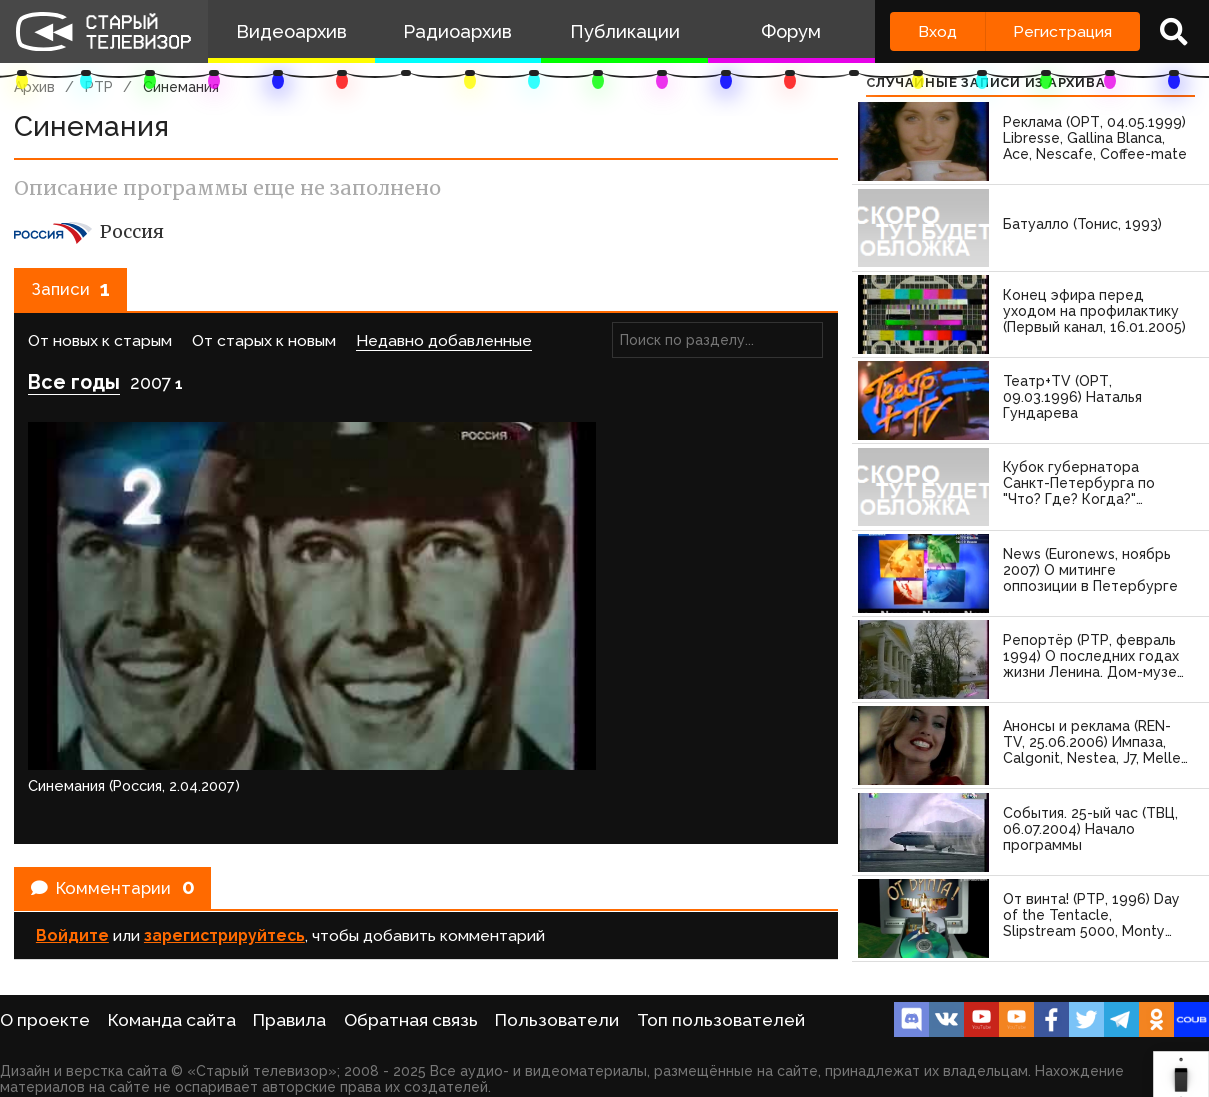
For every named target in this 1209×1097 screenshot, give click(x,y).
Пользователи (557, 1020)
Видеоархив (291, 31)
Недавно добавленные (444, 349)
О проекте (45, 1020)
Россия (89, 232)
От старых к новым (264, 349)
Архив (34, 87)
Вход (937, 31)
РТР (99, 87)
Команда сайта (172, 1020)
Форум (791, 31)
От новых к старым (100, 349)
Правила (289, 1020)
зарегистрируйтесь (224, 773)
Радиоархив (457, 31)
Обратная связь (411, 1020)
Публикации (625, 31)
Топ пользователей (721, 1020)
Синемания (181, 87)
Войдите (72, 773)
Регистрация (1062, 31)
